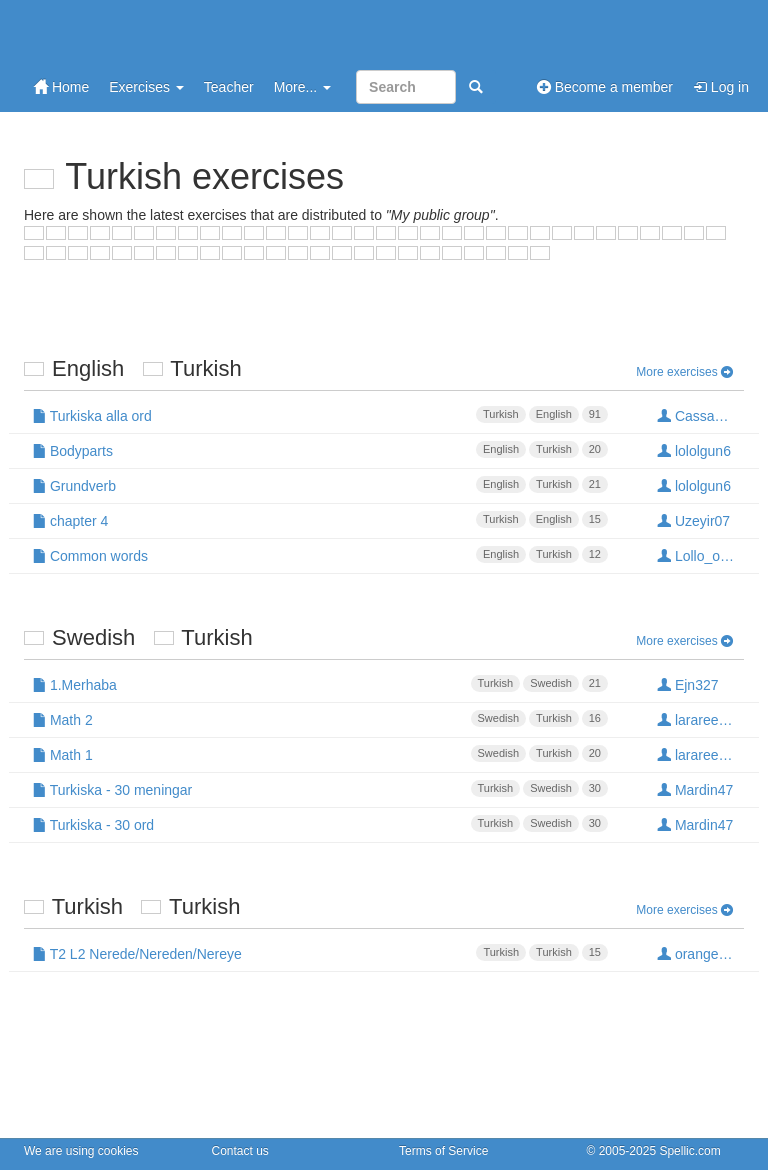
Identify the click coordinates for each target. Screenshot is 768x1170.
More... (302, 87)
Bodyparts (320, 450)
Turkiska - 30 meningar (320, 789)
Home (61, 87)
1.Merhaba (320, 684)
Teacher (229, 87)
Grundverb (320, 485)
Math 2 (320, 719)
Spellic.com (689, 1151)
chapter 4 (320, 520)
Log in (721, 87)
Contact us (240, 1151)
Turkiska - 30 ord (320, 824)
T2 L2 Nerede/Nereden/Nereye (320, 953)
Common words (320, 555)
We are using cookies (81, 1151)
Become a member (605, 87)
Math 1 (320, 754)
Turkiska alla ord (320, 415)
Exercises (146, 87)
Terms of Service (443, 1151)
